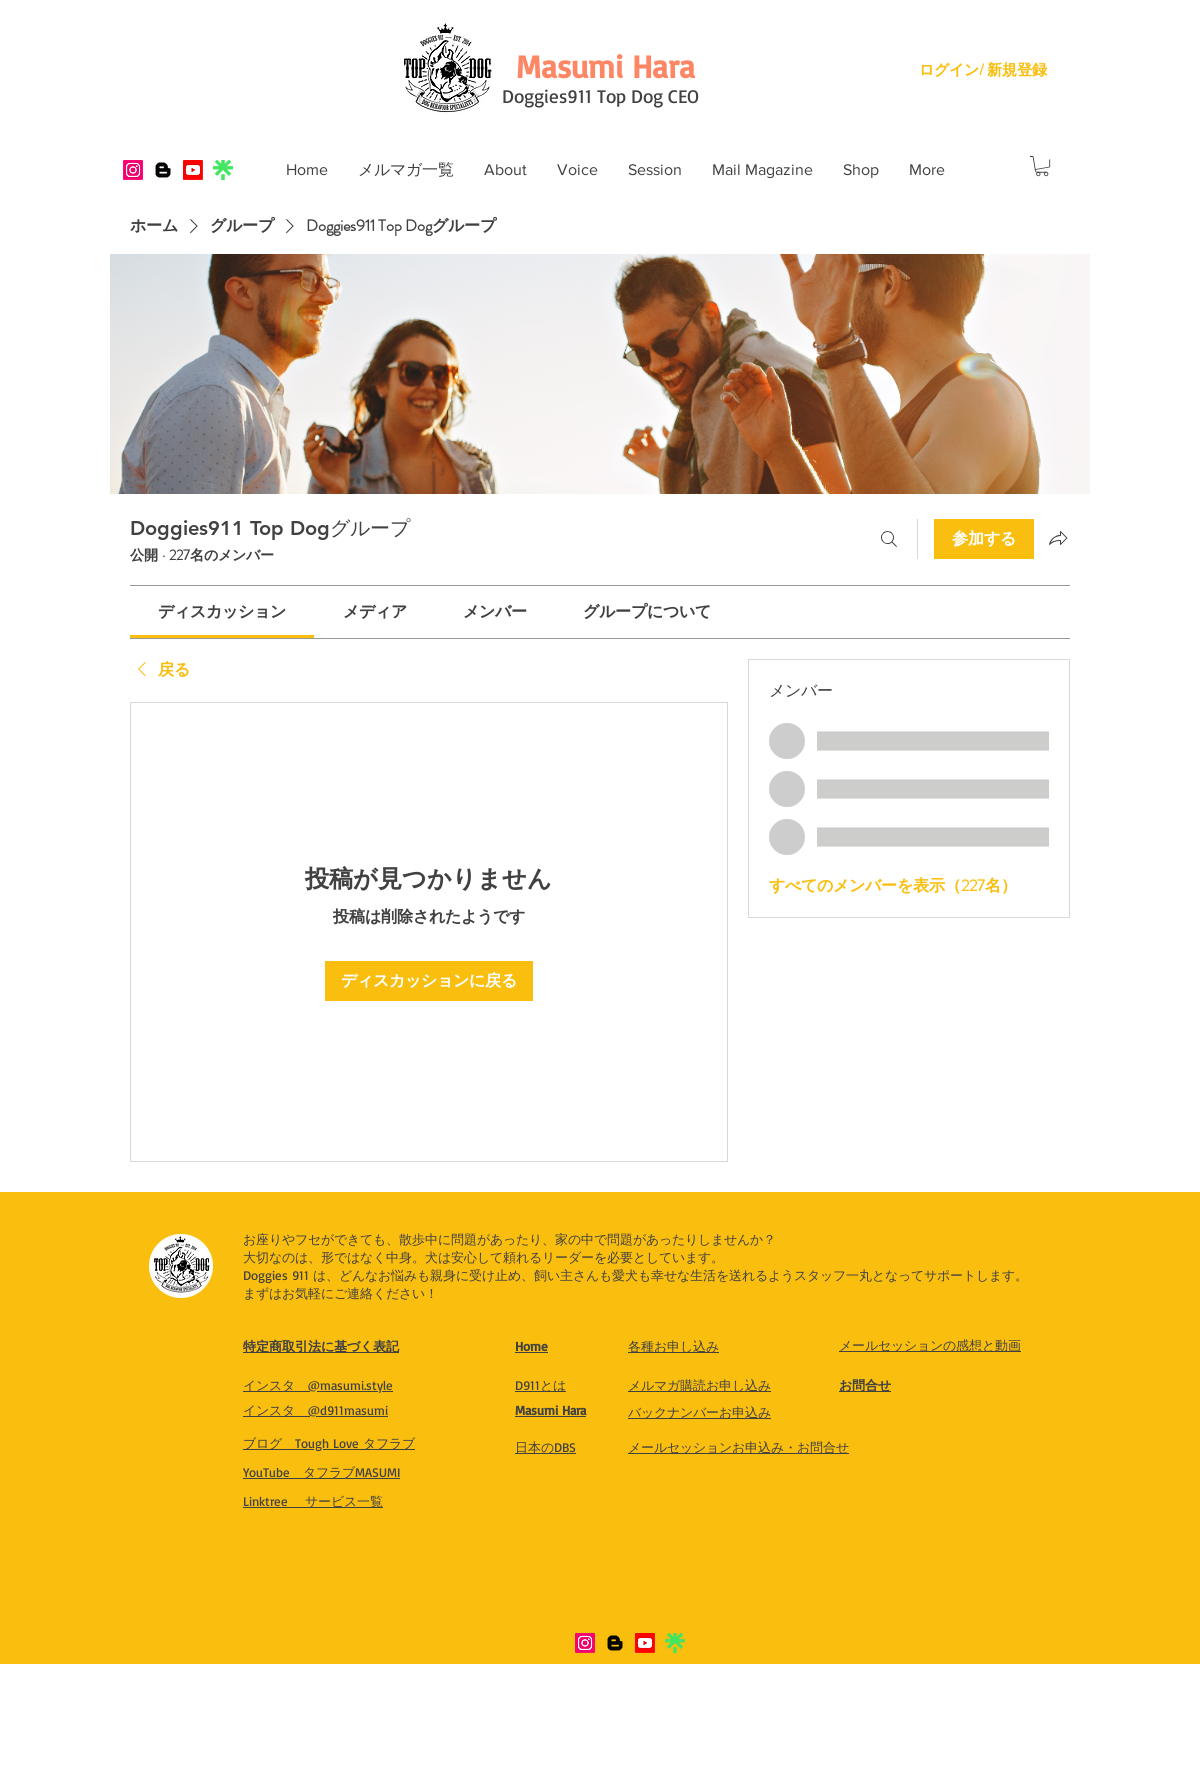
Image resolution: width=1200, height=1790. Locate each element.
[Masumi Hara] (605, 66)
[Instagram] (133, 170)
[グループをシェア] (1058, 538)
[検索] (889, 539)
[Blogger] (163, 170)
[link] (222, 611)
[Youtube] (193, 170)
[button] (505, 170)
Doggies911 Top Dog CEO (600, 96)
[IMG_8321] (223, 170)
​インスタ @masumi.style (318, 1385)
